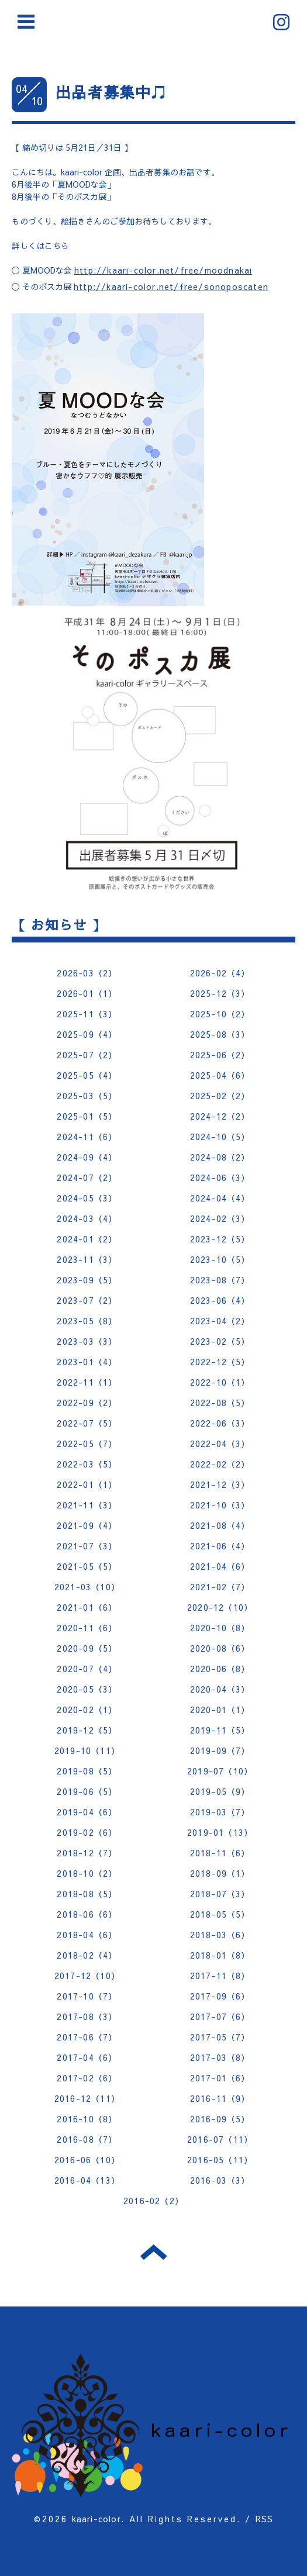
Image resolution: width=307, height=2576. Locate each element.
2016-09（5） (220, 2119)
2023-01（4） (87, 1362)
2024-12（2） (220, 1116)
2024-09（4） (87, 1157)
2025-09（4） (87, 1034)
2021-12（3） (220, 1484)
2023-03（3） (87, 1341)
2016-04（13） (87, 2180)
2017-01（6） (220, 2078)
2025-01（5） (87, 1116)
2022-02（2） (220, 1464)
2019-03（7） (220, 1812)
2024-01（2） (87, 1239)
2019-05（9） (220, 1791)
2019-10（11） (87, 1750)
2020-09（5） (87, 1648)
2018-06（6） (87, 1914)
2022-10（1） (220, 1382)
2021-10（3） (220, 1505)
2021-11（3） (87, 1505)
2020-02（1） (87, 1709)
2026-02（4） (220, 973)
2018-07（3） (220, 1894)
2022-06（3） (220, 1423)
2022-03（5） (87, 1464)
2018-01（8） (220, 1955)
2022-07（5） (87, 1423)
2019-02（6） (87, 1832)
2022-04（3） (220, 1443)
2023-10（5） (220, 1259)
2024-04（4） (220, 1198)
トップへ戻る (153, 2252)
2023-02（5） (220, 1341)
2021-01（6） (87, 1607)
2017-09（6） (220, 1996)
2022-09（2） (87, 1402)
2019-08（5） (87, 1771)
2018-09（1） (220, 1873)
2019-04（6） (87, 1812)
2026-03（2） (87, 973)
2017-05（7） (220, 2037)
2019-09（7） (220, 1750)
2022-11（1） (87, 1382)
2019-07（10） (220, 1771)
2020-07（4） (87, 1668)
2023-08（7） (220, 1280)
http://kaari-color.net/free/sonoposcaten (171, 286)
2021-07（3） (87, 1546)
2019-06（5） (87, 1791)
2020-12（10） (220, 1607)
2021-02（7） (220, 1587)
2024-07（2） (87, 1177)
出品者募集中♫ (111, 91)
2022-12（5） (220, 1362)
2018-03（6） (220, 1934)
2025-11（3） (87, 1014)
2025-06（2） (220, 1055)
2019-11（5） (220, 1730)
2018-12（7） (87, 1853)
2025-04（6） (220, 1075)
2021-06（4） (220, 1546)
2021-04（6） (220, 1566)
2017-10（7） (87, 1996)
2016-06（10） (87, 2160)
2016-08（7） (87, 2139)
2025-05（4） (87, 1075)
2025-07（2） (87, 1055)
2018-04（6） (87, 1934)
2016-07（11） (220, 2139)
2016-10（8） (87, 2119)
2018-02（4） (87, 1955)
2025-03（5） (87, 1095)
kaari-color (96, 2519)
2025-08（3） (220, 1034)
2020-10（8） (220, 1628)
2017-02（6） (87, 2078)
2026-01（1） (87, 993)
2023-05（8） (87, 1321)
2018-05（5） (220, 1914)
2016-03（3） (220, 2180)
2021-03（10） (87, 1587)
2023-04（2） (220, 1321)
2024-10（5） (220, 1136)
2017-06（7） (87, 2037)
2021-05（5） (87, 1566)
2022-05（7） (87, 1443)
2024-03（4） (87, 1218)
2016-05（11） (220, 2160)
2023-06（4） (220, 1300)
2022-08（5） (220, 1402)
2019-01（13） (220, 1832)
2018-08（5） (87, 1894)
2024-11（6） (87, 1136)
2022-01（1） (87, 1484)
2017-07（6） (220, 2016)
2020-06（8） (220, 1668)
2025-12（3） (220, 993)
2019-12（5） (87, 1730)
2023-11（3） (87, 1259)
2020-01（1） (220, 1709)
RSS (265, 2519)
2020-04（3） (220, 1689)
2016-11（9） (220, 2098)
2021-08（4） (220, 1525)
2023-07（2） (87, 1300)
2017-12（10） (87, 1975)
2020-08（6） (220, 1648)
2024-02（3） (220, 1218)
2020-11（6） (87, 1628)
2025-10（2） (220, 1014)
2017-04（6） (87, 2057)
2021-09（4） (87, 1525)
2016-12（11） (87, 2098)
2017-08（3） (87, 2016)
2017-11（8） (220, 1975)
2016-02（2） (153, 2200)
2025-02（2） (220, 1095)
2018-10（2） (87, 1873)
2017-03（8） (220, 2057)
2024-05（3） (87, 1198)
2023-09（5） (87, 1280)
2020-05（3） (87, 1689)
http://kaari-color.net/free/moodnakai (163, 270)
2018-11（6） (220, 1853)
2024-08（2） (220, 1157)
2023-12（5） (220, 1239)
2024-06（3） (220, 1177)
